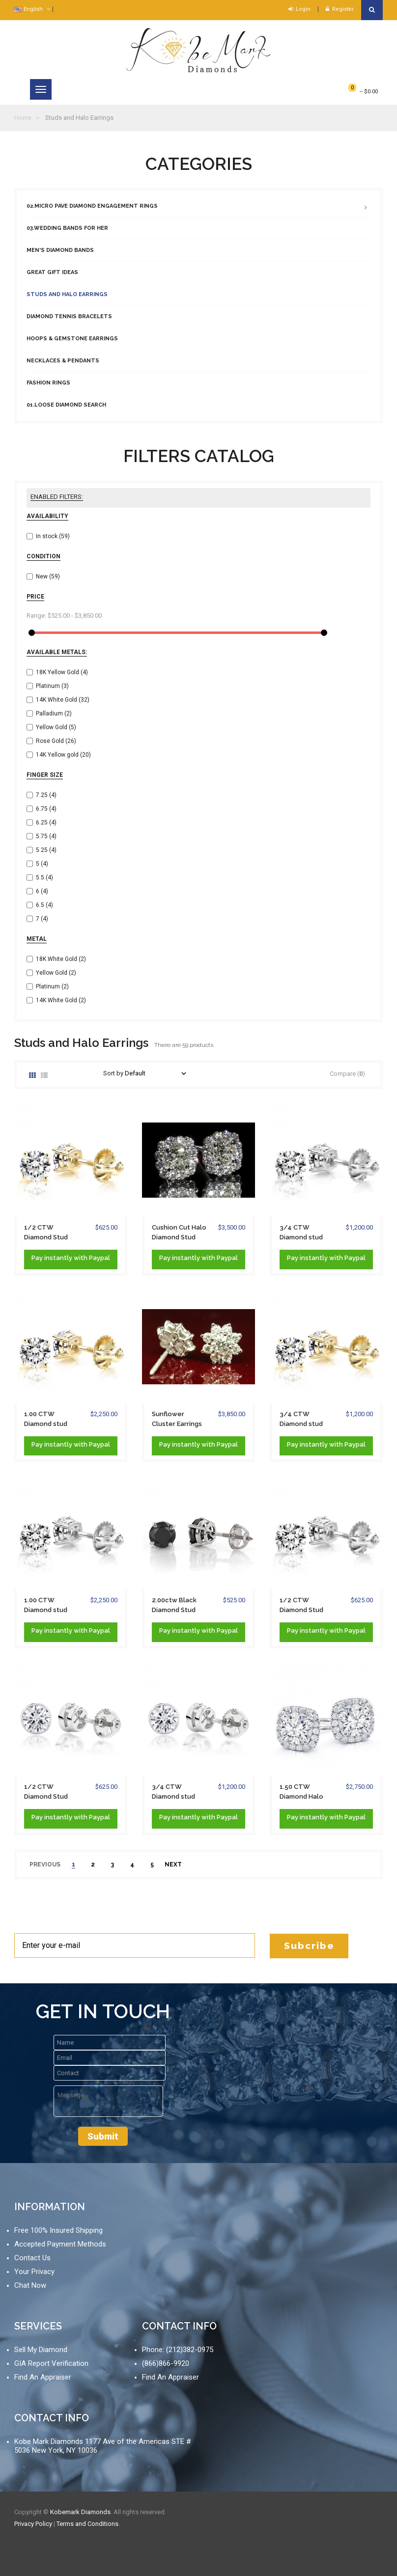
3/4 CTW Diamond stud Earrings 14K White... (301, 1233)
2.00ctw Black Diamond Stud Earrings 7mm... (174, 1605)
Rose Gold (56, 741)
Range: (36, 615)
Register (340, 9)
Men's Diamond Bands (60, 250)
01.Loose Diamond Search (66, 405)
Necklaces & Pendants (63, 360)
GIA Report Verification (51, 2363)
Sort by (113, 1073)
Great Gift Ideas (52, 272)
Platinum (52, 686)
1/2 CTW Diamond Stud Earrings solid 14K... (46, 1233)
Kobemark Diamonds (80, 2512)
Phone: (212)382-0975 (177, 2349)
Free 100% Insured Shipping (58, 2230)
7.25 (46, 795)
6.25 (46, 822)
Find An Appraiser (42, 2377)
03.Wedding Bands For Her (67, 228)
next (173, 1864)
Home (22, 117)
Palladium (54, 713)
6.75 (46, 808)
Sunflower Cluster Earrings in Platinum (177, 1419)
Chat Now (30, 2285)
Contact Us (32, 2257)
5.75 (46, 836)
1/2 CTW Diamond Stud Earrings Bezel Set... (46, 1792)
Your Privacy (34, 2271)
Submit (102, 2136)
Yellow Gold (56, 727)
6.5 (44, 905)
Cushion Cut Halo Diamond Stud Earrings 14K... (179, 1233)
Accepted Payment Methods (60, 2244)
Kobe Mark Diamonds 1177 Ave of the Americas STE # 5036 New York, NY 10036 (102, 2446)
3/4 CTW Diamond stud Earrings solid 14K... (301, 1419)
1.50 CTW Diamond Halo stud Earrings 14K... (301, 1792)
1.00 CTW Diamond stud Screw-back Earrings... (45, 1419)
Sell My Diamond (40, 2349)
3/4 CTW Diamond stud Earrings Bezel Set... (174, 1792)
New (48, 576)
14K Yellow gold (63, 754)
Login (299, 9)
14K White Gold (62, 699)
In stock (53, 536)
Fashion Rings (48, 383)
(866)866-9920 (165, 2363)
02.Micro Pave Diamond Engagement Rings (92, 206)
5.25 (46, 850)
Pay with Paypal (70, 1258)
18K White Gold (61, 959)
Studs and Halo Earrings (67, 294)
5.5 (44, 877)
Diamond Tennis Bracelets (69, 316)
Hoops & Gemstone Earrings (72, 338)
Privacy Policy (33, 2523)
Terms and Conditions (87, 2523)
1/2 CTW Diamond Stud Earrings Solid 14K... (301, 1605)
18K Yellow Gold (62, 672)
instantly (58, 1257)
